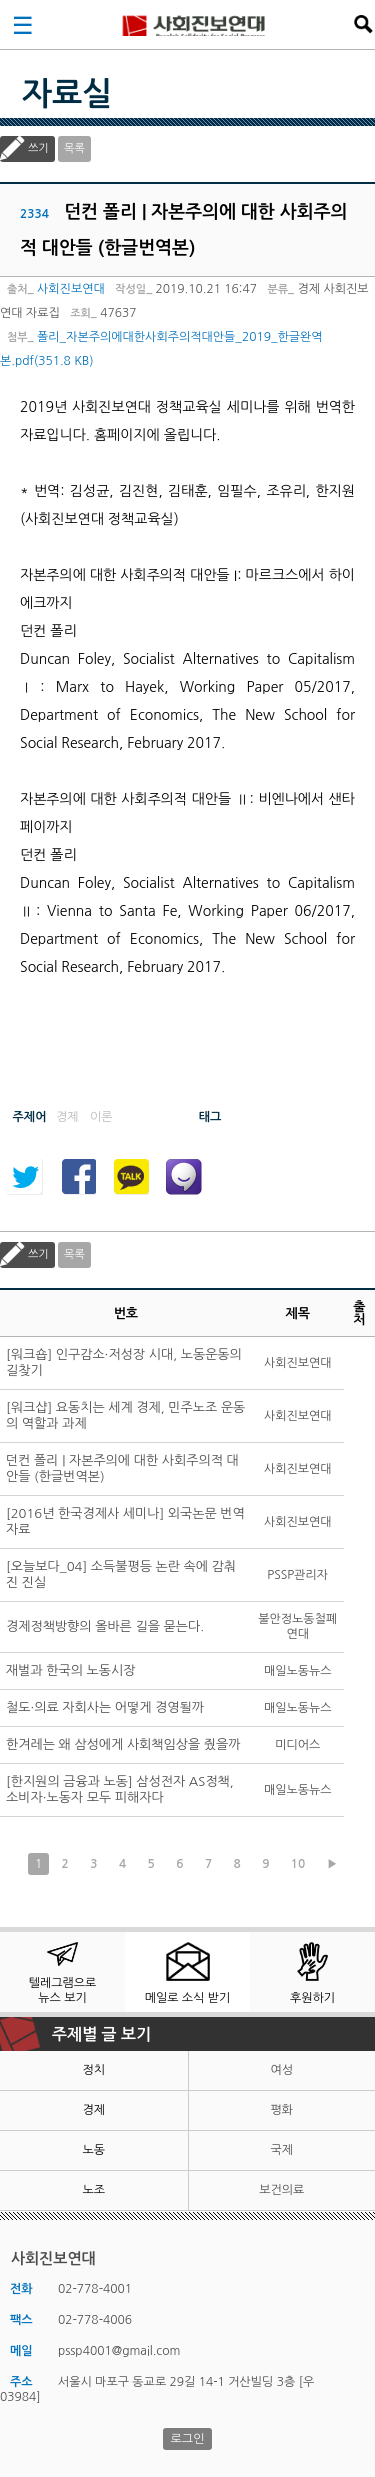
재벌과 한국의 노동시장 (70, 1670)
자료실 (67, 94)
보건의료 (281, 2190)
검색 (363, 24)
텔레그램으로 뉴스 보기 (63, 1990)
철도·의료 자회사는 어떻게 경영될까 (105, 1707)
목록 (74, 148)
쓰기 (38, 148)
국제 (281, 2150)
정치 (93, 2070)
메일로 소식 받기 (188, 1998)
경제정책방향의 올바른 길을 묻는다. (105, 1626)
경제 (93, 2110)
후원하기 (312, 1998)
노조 (93, 2190)
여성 (281, 2070)
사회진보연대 (194, 24)
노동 (93, 2150)
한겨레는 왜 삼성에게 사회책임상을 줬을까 (123, 1744)
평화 (281, 2110)
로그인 (188, 2439)
